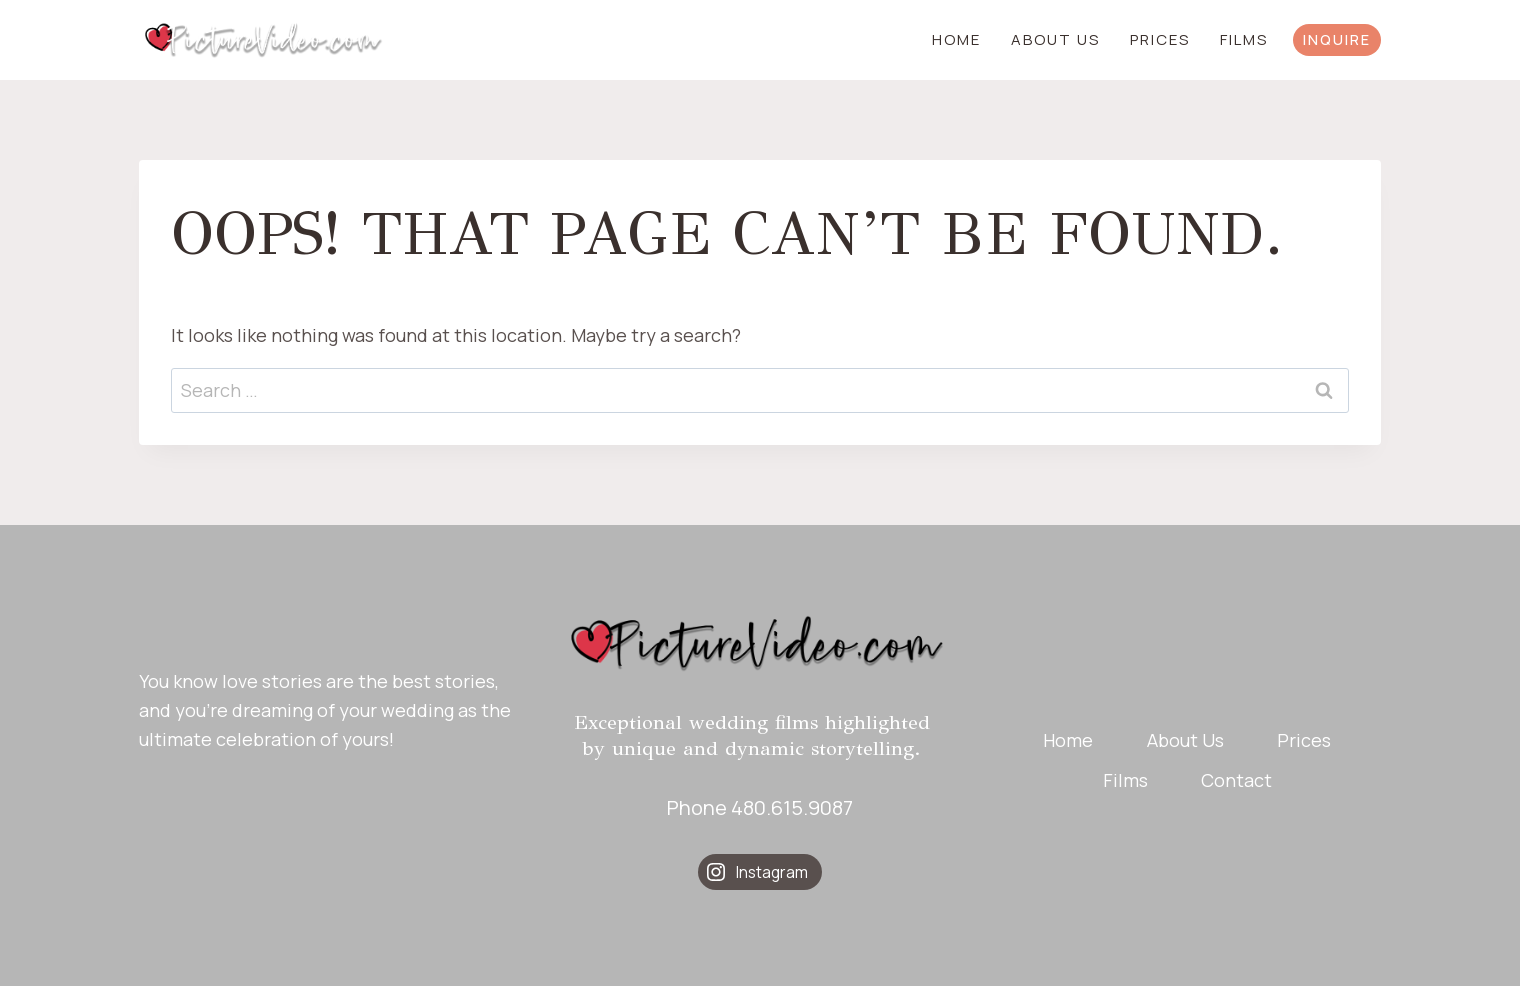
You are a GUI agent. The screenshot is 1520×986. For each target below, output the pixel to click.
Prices (1160, 39)
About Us (1055, 39)
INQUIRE (1337, 39)
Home (956, 39)
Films (1244, 39)
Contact (1236, 780)
